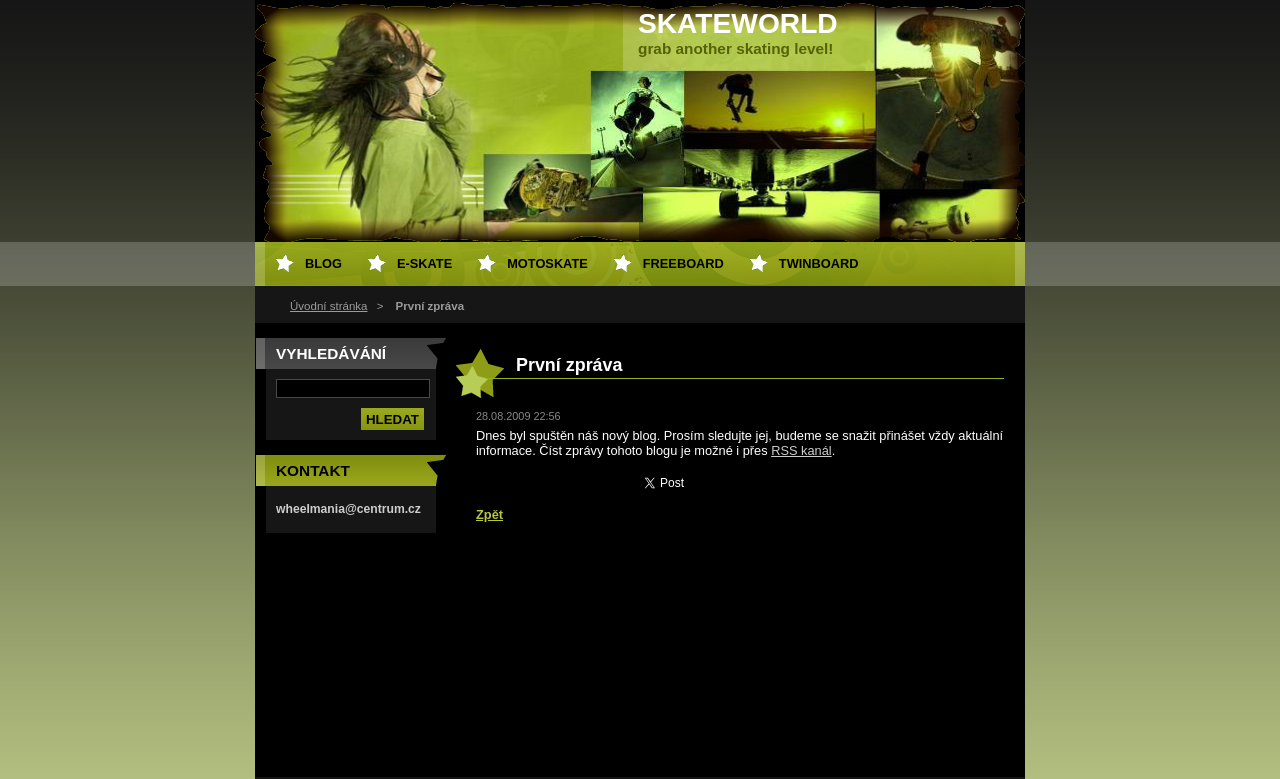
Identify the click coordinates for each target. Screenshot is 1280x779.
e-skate (424, 263)
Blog (323, 263)
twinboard (819, 263)
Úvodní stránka (328, 306)
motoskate (547, 263)
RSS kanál (801, 450)
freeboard (683, 263)
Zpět (489, 514)
